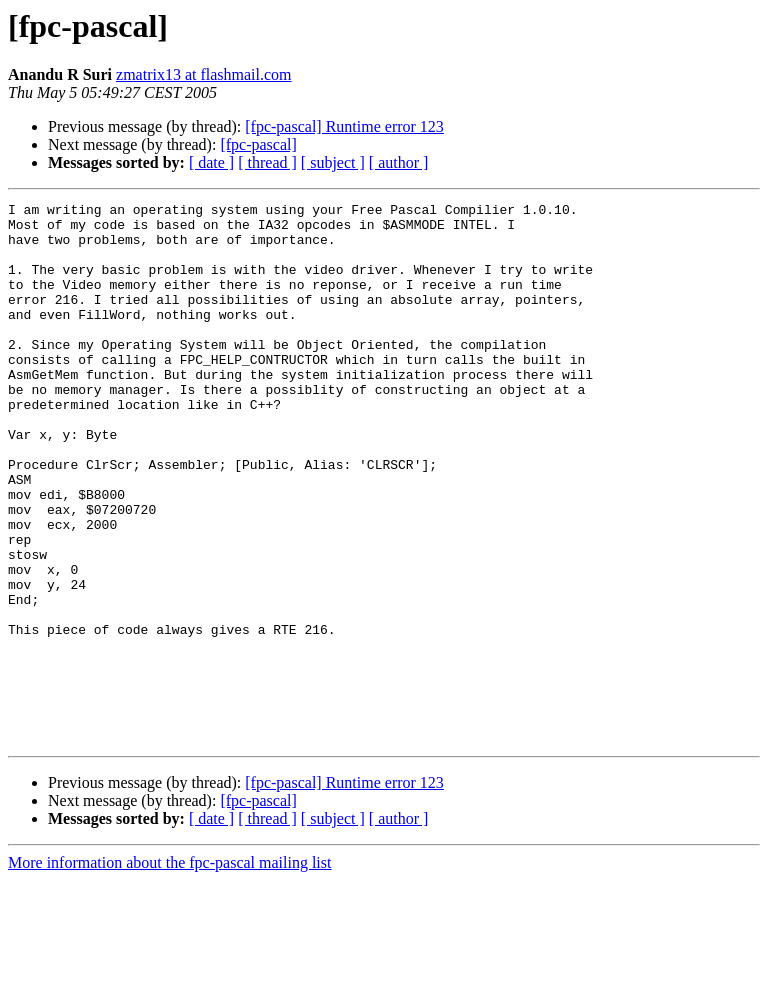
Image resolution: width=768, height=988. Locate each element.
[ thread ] (267, 162)
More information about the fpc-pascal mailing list (169, 970)
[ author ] (399, 162)
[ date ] (211, 162)
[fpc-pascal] (258, 144)
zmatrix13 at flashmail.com (204, 74)
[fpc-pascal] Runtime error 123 (344, 126)
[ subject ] (333, 162)
